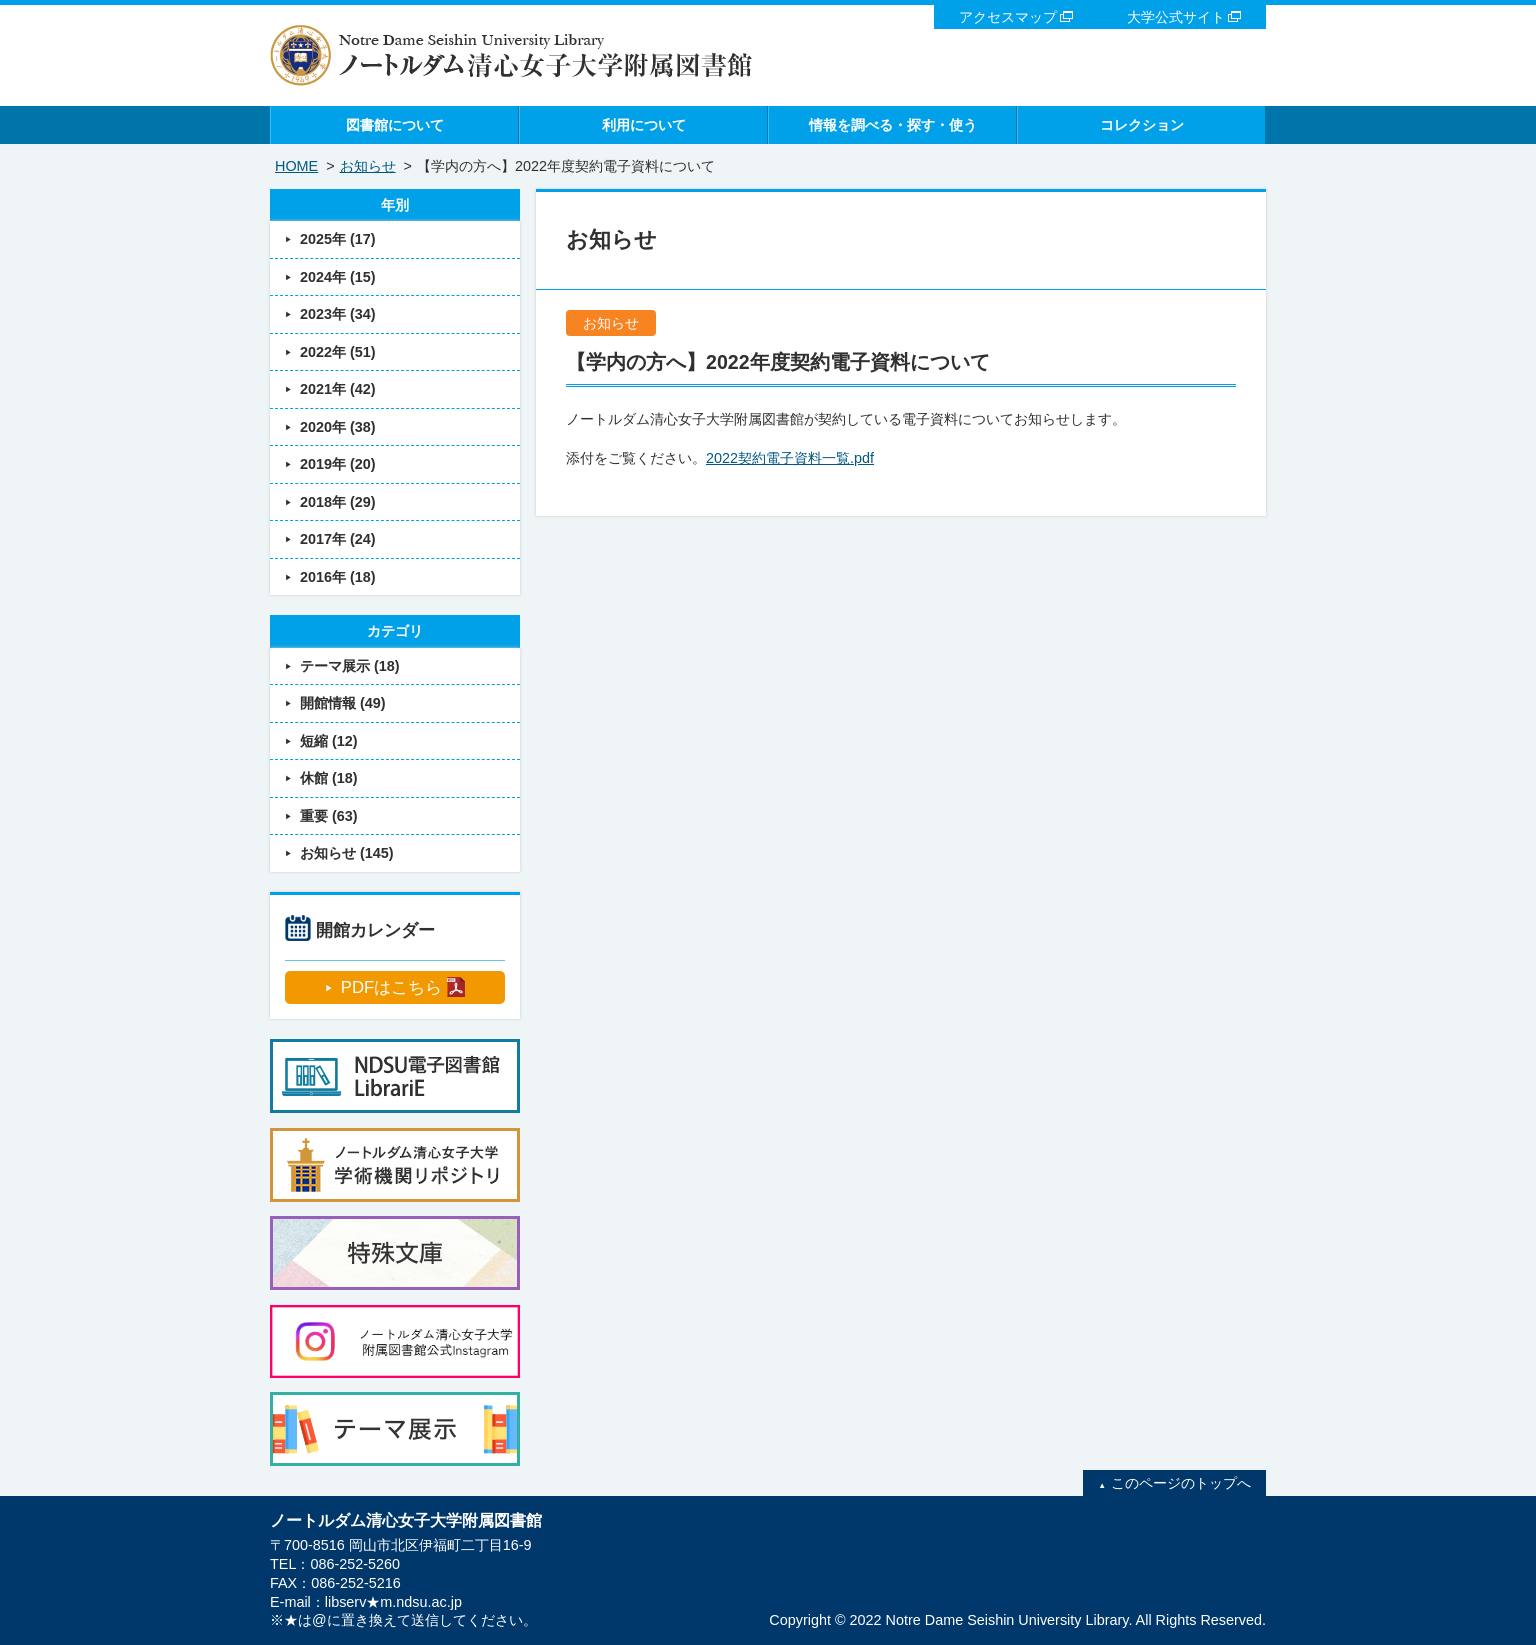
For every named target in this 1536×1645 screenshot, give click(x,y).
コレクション (1142, 125)
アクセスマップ (1008, 17)
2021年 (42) (338, 389)
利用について (644, 125)
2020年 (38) (338, 427)
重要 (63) (329, 816)
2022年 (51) (338, 352)
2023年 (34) (338, 314)
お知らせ (368, 166)
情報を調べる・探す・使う (893, 125)
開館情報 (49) (343, 703)
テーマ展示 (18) (350, 666)
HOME (296, 166)
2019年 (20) (338, 464)
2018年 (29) (338, 502)
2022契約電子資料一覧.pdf (790, 458)
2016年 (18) (338, 577)
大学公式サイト (1176, 17)
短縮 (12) (329, 741)
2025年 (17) (338, 239)
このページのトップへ (1181, 1483)
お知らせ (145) (347, 853)
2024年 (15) (338, 277)
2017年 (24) (338, 539)
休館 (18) (329, 778)
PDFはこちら (391, 987)
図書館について (395, 125)
